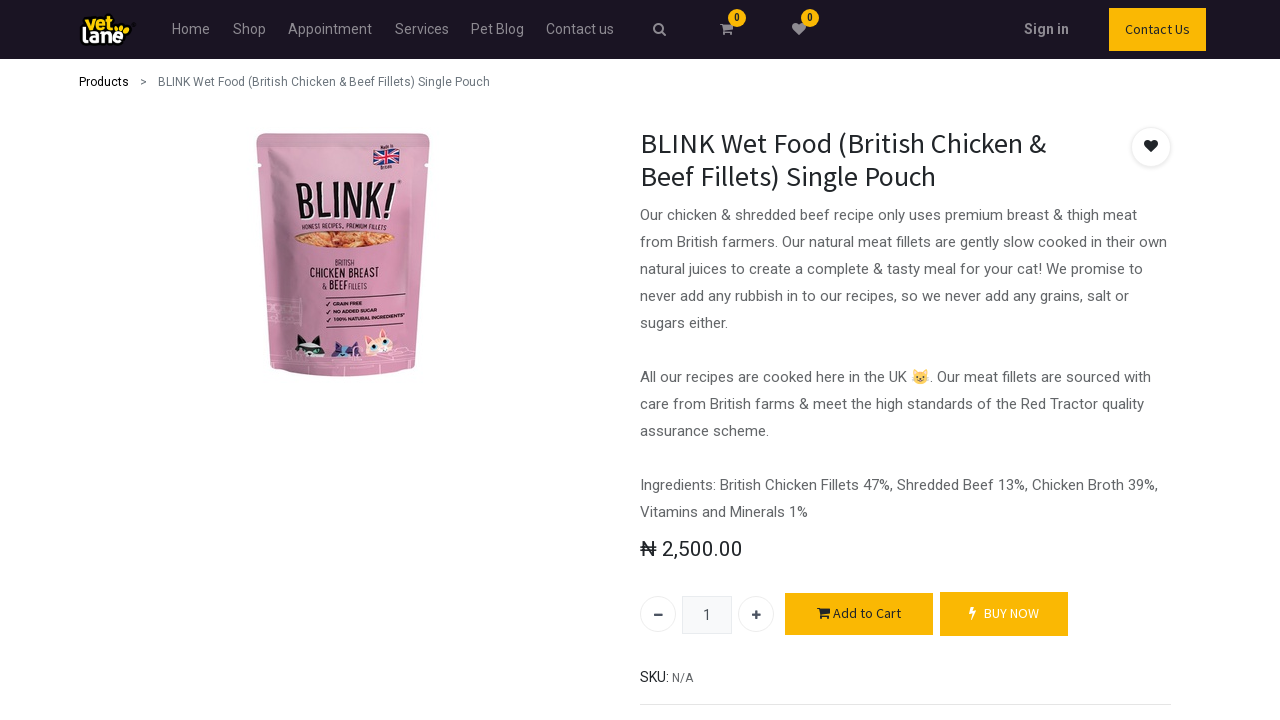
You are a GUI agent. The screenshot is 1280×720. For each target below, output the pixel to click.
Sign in (1046, 29)
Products (104, 82)
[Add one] (756, 614)
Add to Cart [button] (859, 613)
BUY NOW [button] (1004, 613)
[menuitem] (191, 29)
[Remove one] (658, 614)
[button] (1151, 147)
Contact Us (1157, 29)
